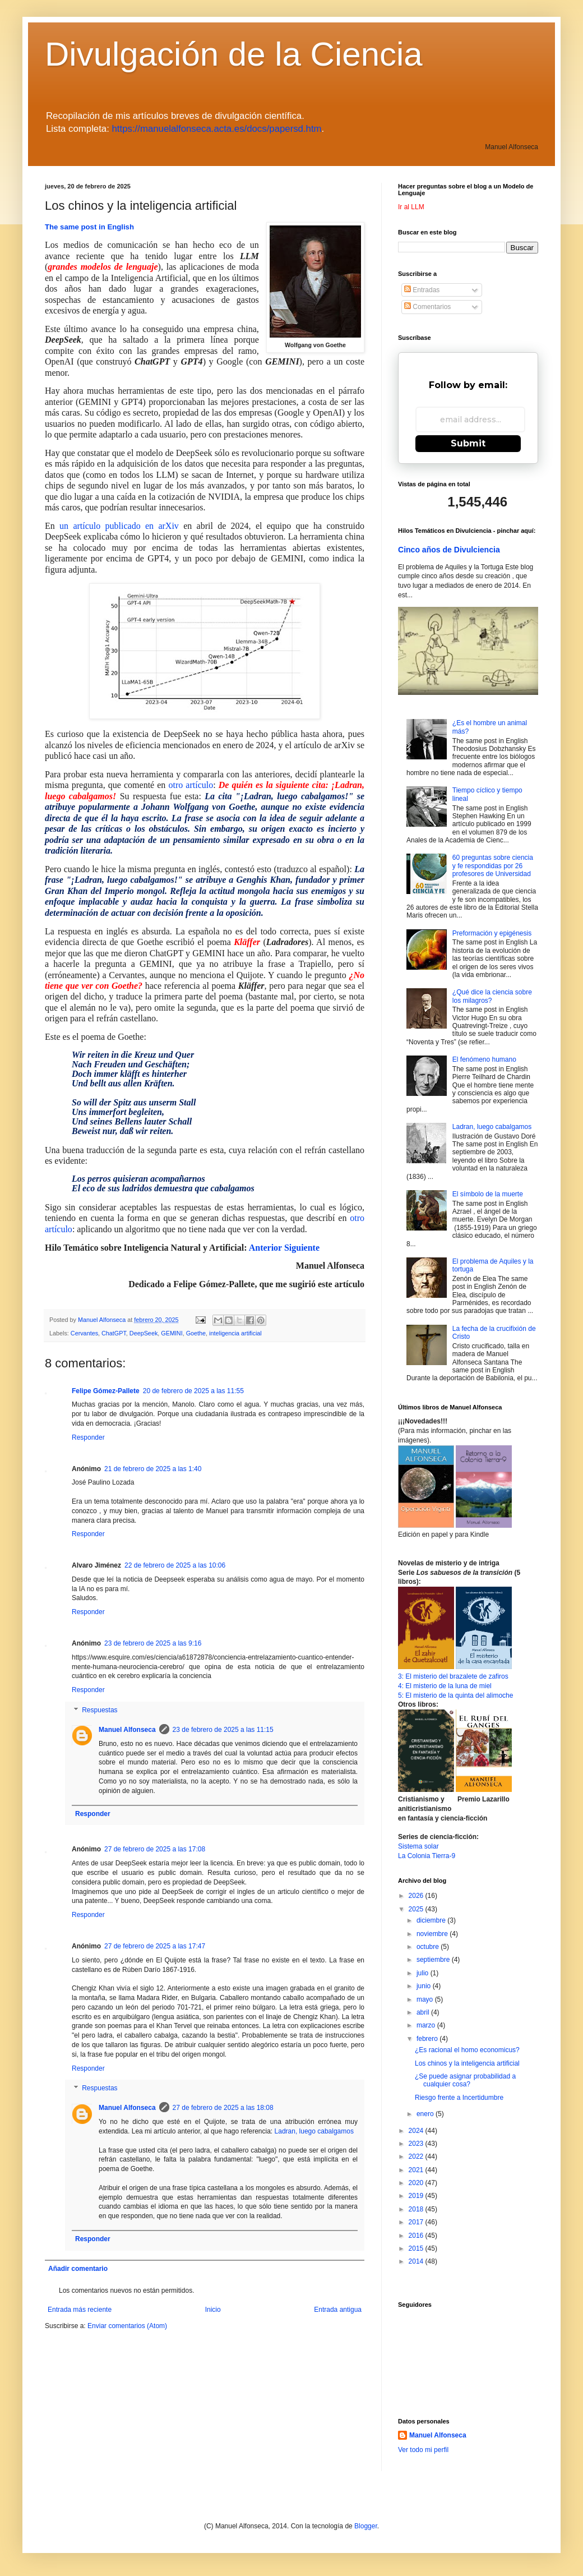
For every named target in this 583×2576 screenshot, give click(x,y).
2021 (417, 2170)
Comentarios (427, 307)
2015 (417, 2248)
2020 (417, 2183)
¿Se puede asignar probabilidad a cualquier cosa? (465, 2080)
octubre (429, 1947)
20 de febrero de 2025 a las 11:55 (193, 1391)
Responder (88, 1437)
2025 (417, 1909)
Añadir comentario (78, 2269)
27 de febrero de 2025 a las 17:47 (154, 1946)
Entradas (421, 290)
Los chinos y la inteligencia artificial (467, 2063)
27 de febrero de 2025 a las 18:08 (223, 2108)
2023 (417, 2144)
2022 (417, 2156)
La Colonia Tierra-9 (426, 1856)
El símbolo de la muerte (487, 1194)
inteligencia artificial (235, 1333)
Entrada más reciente (80, 2310)
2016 (417, 2235)
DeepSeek (143, 1333)
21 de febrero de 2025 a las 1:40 (152, 1469)
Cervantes (84, 1333)
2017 (417, 2222)
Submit (468, 443)
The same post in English (89, 227)
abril (424, 2012)
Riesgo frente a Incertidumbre (459, 2098)
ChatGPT (113, 1333)
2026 (417, 1896)
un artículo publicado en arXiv (119, 526)
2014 (417, 2261)
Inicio (213, 2310)
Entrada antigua (338, 2310)
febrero (428, 2039)
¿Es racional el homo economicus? (467, 2050)
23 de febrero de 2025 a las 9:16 (152, 1643)
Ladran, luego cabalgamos (314, 2131)
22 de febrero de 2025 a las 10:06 (174, 1565)
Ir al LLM (411, 207)
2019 (417, 2196)
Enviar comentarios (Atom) (127, 2326)
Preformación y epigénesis (491, 933)
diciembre (432, 1920)
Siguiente (302, 1247)
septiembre (434, 1960)
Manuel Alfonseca (127, 1730)
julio (424, 1973)
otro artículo (190, 785)
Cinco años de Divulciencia (449, 549)
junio (425, 1986)
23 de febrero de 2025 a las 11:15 (223, 1730)
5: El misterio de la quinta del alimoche (455, 1695)
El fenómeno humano (484, 1059)
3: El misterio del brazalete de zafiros (453, 1676)
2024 (417, 2131)
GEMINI (171, 1333)
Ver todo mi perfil (423, 2450)
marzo (427, 2025)
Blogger (365, 2526)
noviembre (433, 1934)
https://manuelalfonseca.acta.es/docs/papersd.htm (217, 128)
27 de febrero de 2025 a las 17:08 (154, 1849)
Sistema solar (418, 1846)
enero (426, 2114)
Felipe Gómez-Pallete (106, 1391)
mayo (426, 1999)
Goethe (196, 1333)
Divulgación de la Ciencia (234, 54)
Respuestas (99, 1710)
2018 (417, 2209)
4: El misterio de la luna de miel (445, 1686)
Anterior (265, 1247)
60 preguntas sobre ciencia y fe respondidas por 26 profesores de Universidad (492, 866)
